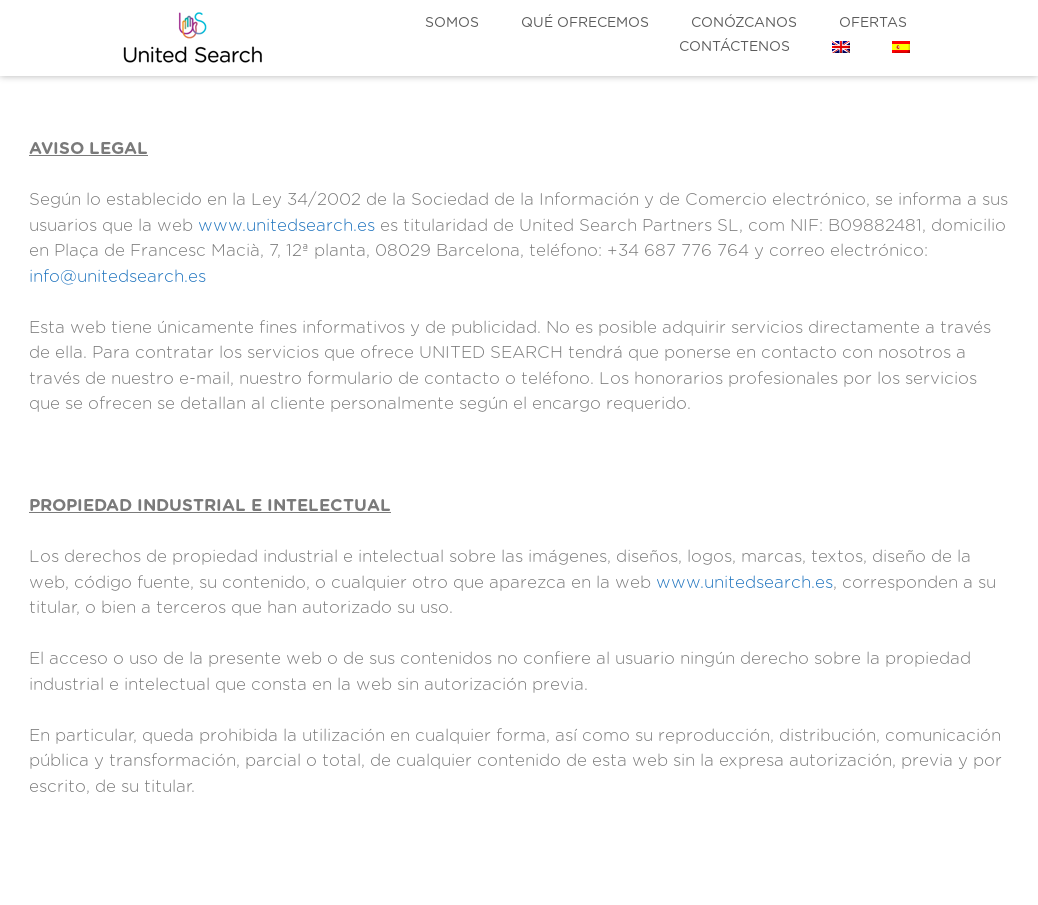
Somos (452, 23)
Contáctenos (734, 47)
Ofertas (873, 23)
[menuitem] (841, 47)
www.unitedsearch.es (286, 225)
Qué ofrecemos (585, 23)
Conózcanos (744, 23)
